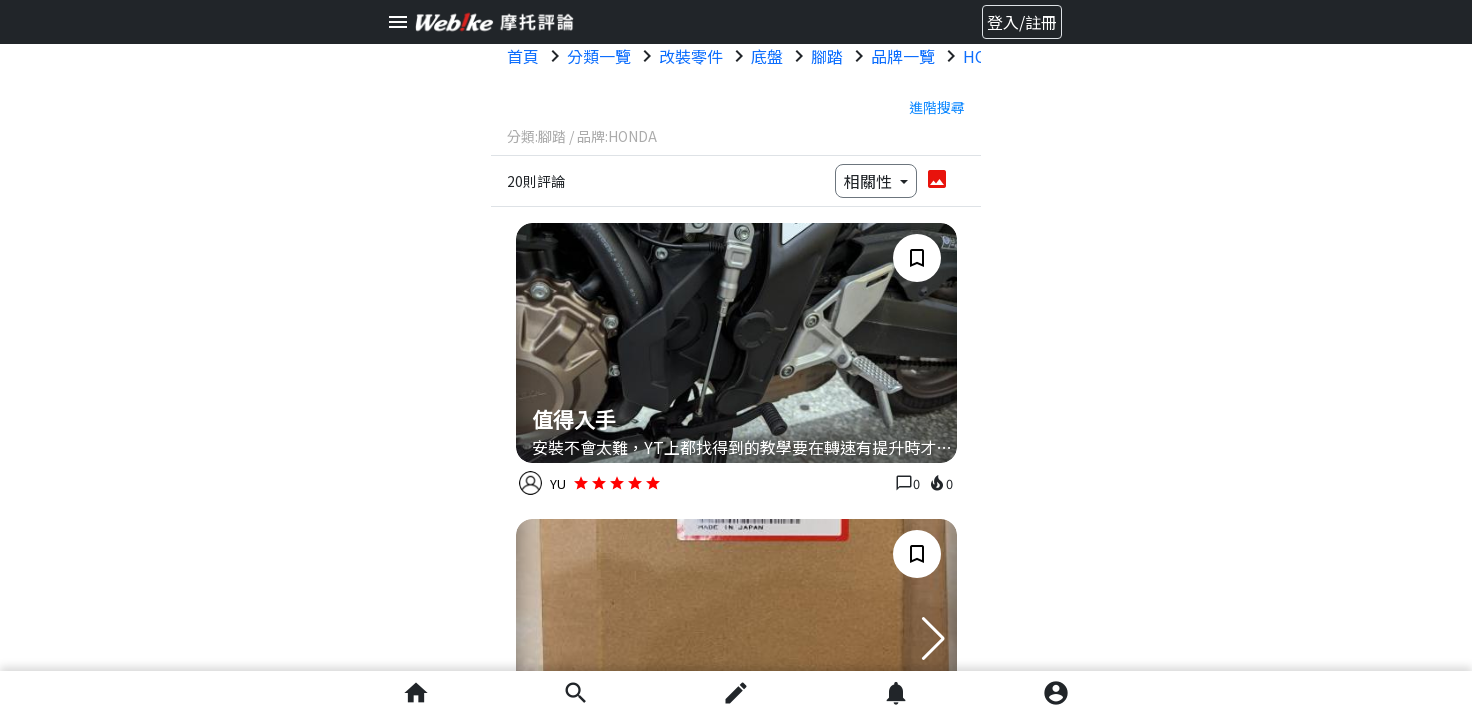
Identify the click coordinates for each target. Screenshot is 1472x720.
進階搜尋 (937, 107)
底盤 (767, 56)
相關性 (870, 181)
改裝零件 (691, 56)
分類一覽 (599, 56)
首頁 (523, 56)
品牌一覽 (903, 56)
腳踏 (827, 56)
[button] (933, 639)
